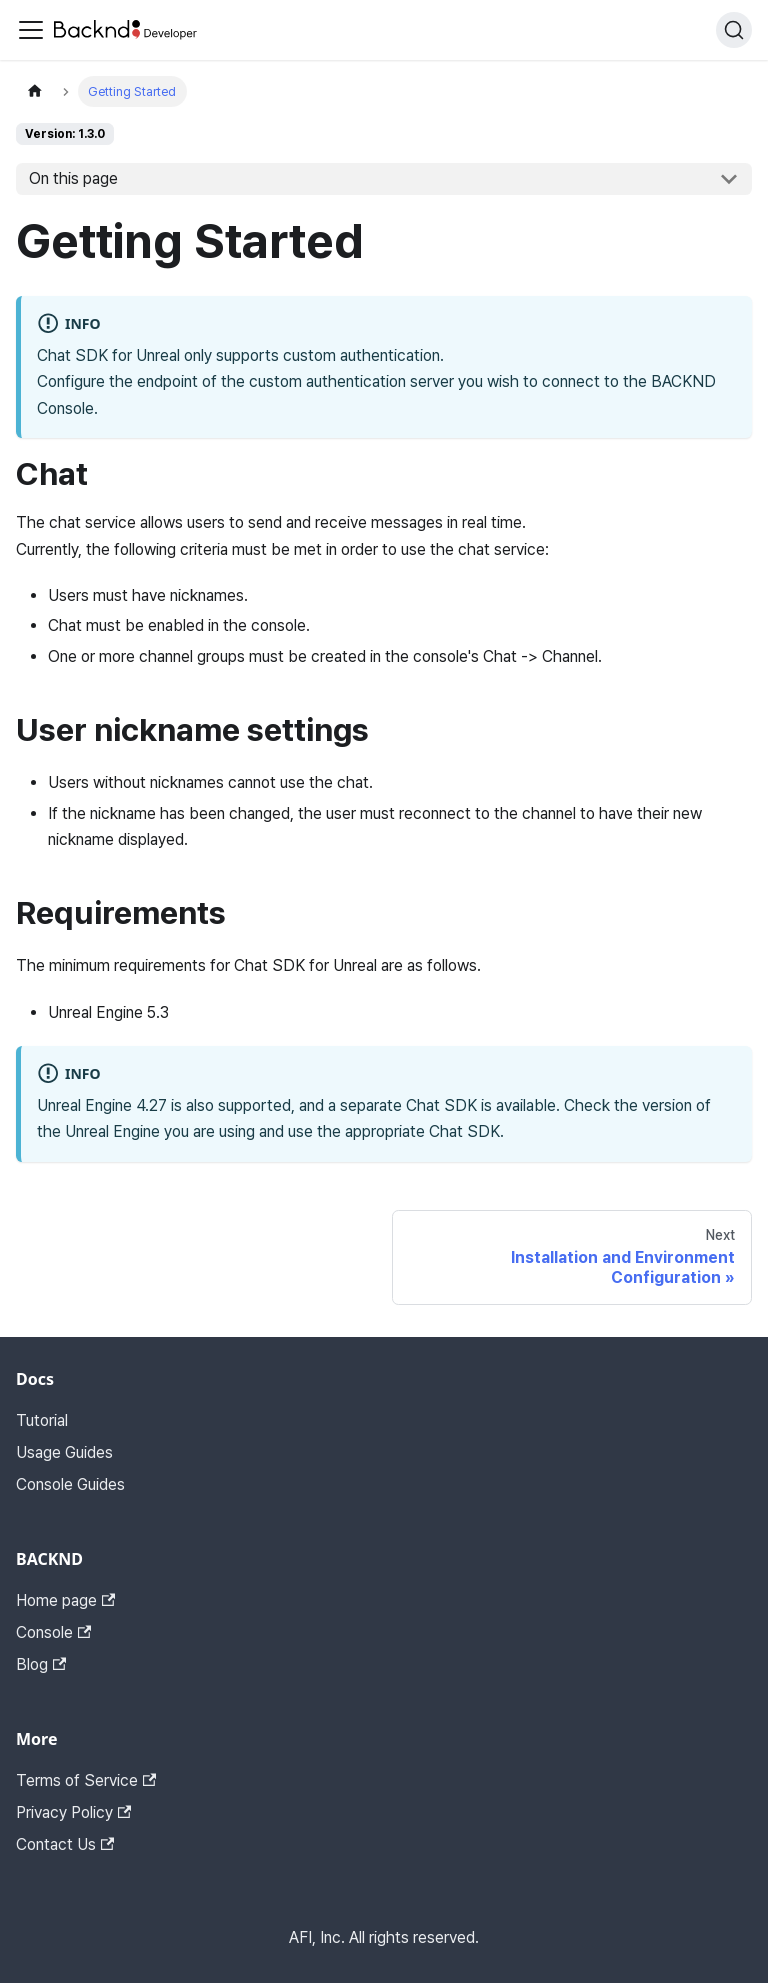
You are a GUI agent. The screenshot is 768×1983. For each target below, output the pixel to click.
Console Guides (70, 1484)
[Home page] (35, 91)
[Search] (734, 30)
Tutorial (42, 1420)
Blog (41, 1664)
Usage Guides (64, 1452)
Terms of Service (86, 1780)
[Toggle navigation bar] (31, 30)
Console (53, 1632)
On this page (73, 178)
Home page (65, 1600)
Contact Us (65, 1844)
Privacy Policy (73, 1812)
